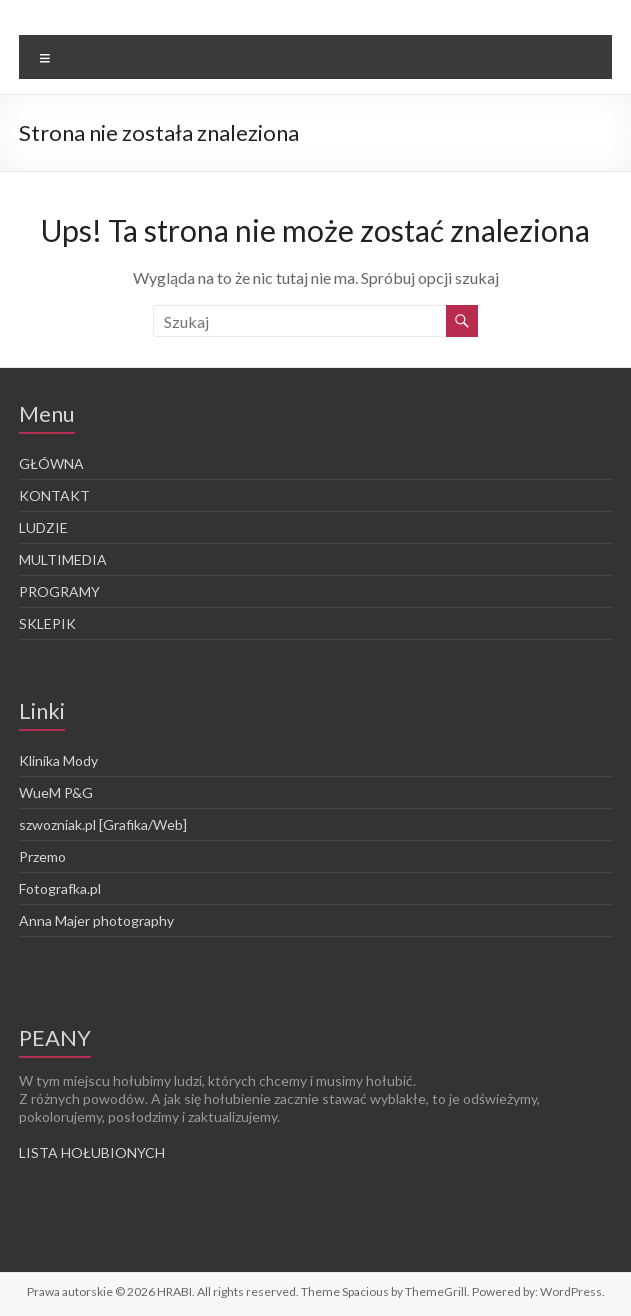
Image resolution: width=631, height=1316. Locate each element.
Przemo (42, 856)
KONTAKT (54, 495)
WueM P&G (56, 792)
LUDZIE (43, 527)
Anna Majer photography (96, 920)
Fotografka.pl (60, 888)
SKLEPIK (47, 623)
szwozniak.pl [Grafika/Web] (103, 824)
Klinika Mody (58, 760)
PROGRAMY (59, 591)
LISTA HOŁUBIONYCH (92, 1152)
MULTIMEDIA (63, 559)
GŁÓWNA (51, 463)
